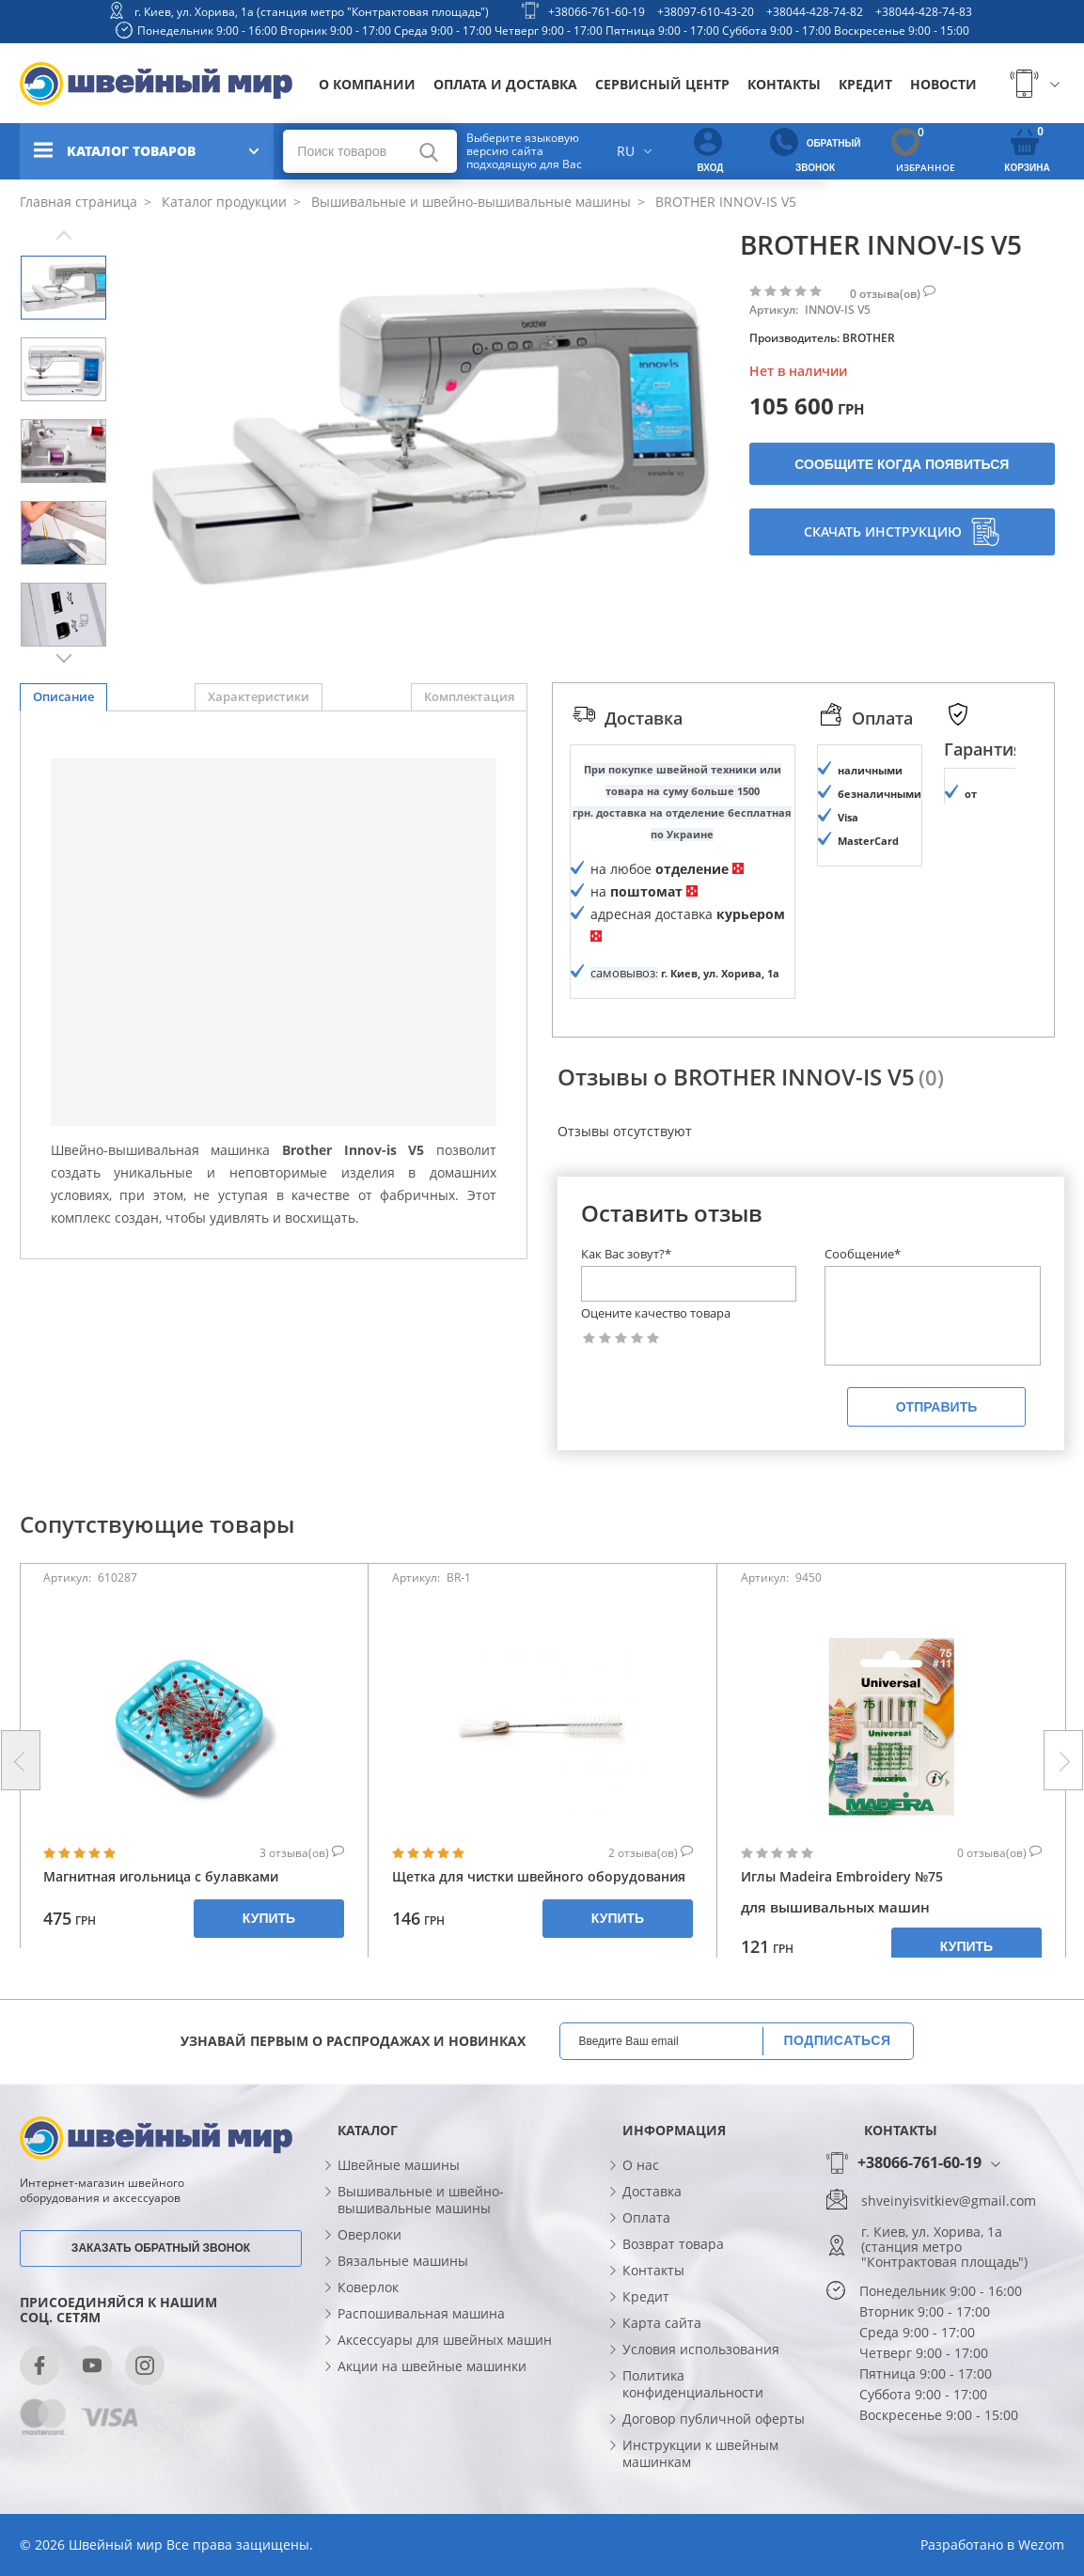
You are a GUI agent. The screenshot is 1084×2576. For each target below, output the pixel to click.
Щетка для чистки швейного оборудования (538, 1876)
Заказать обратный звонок (160, 2248)
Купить (269, 1918)
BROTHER (868, 338)
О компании (367, 84)
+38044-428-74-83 (923, 12)
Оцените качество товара (656, 1313)
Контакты (784, 84)
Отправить (937, 1406)
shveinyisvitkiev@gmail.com (948, 2201)
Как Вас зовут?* (626, 1253)
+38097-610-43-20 (705, 12)
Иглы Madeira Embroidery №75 (842, 1876)
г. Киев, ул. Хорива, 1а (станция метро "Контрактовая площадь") (311, 12)
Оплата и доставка (505, 84)
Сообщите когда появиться (901, 464)
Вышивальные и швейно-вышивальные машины (469, 202)
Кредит (865, 84)
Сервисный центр (662, 84)
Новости (943, 84)
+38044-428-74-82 (814, 12)
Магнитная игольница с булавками (160, 1876)
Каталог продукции (222, 202)
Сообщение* (863, 1253)
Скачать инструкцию (901, 532)
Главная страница (78, 202)
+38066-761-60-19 (596, 12)
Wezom (1041, 2544)
